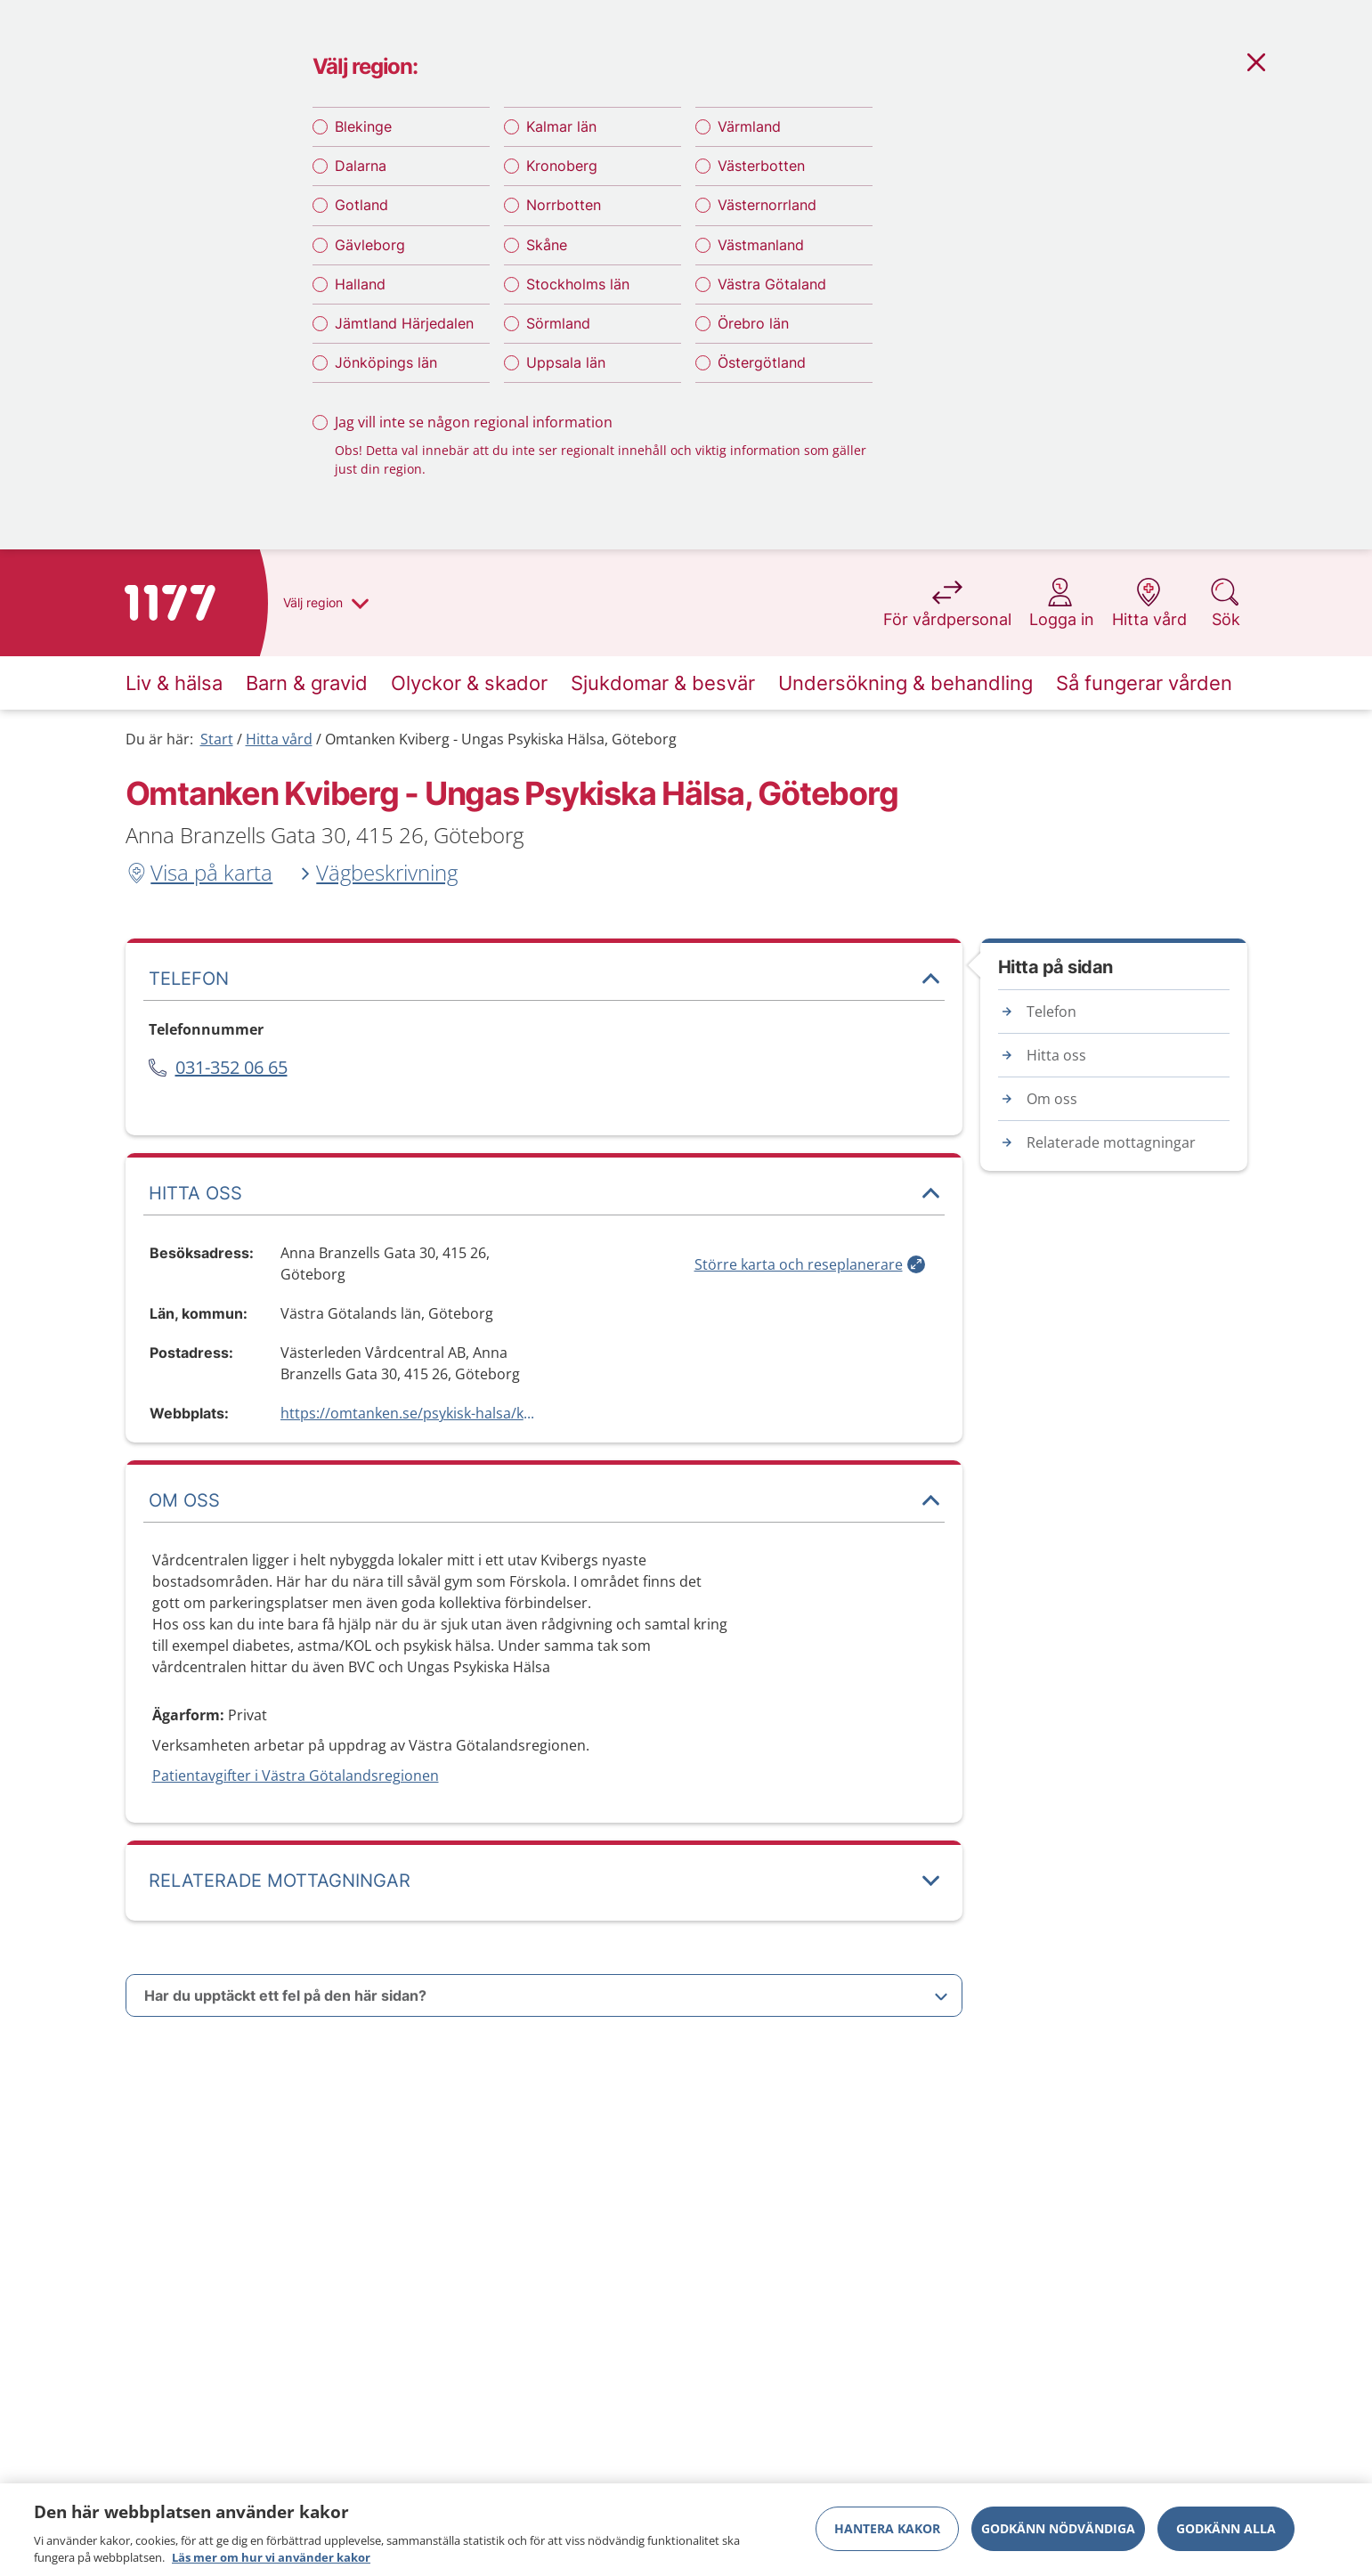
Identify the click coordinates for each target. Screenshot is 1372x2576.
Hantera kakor (887, 2528)
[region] (686, 2529)
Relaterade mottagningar (1111, 1142)
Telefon (1051, 1011)
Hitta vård (279, 739)
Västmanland (761, 245)
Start (216, 739)
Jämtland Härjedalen (404, 323)
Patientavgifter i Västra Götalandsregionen (295, 1775)
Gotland (361, 205)
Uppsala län (565, 362)
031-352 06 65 (231, 1067)
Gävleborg (370, 245)
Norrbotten (563, 205)
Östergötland (762, 362)
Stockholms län (577, 284)
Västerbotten (761, 166)
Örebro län (753, 323)
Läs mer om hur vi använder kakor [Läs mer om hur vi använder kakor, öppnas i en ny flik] (271, 2557)
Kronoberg (561, 166)
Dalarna (360, 166)
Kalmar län (561, 126)
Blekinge (363, 126)
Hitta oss (1056, 1055)
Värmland (749, 126)
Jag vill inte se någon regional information (474, 422)
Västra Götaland (772, 284)
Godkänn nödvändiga (1058, 2528)
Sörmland (558, 323)
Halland (360, 284)
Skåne (546, 245)
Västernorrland (767, 205)
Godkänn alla (1226, 2528)
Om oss (1052, 1099)
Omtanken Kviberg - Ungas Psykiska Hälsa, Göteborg (501, 739)
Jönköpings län (386, 362)
